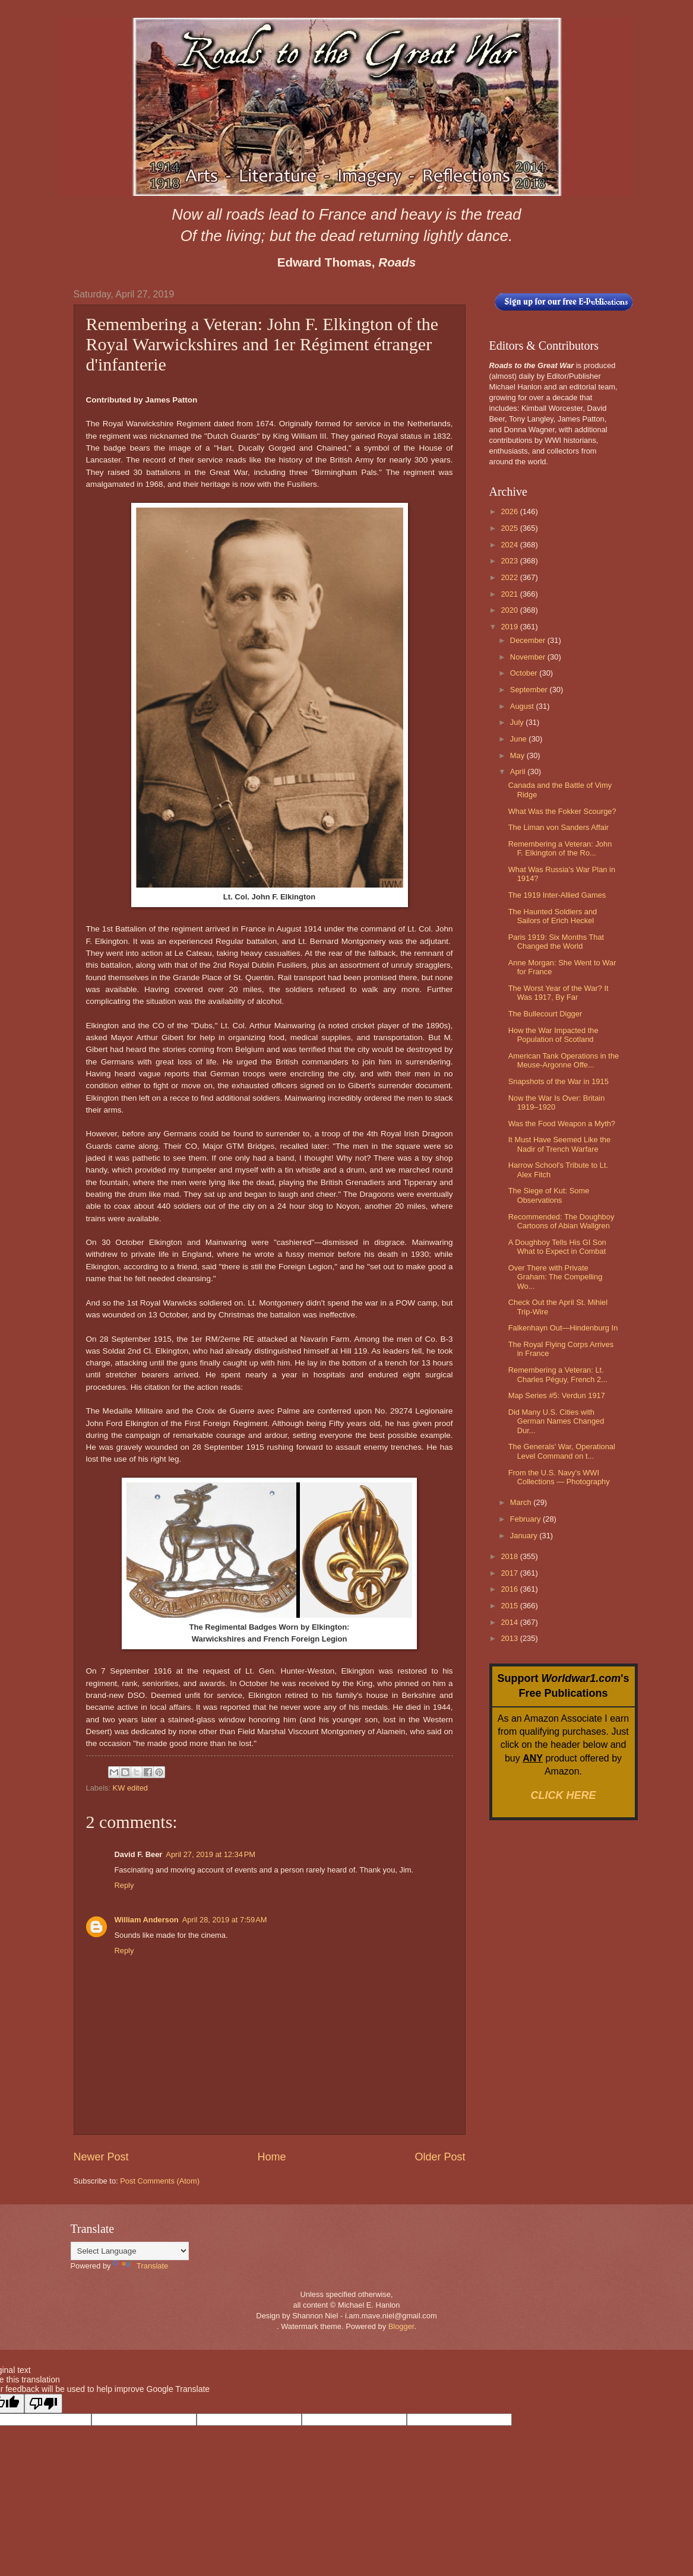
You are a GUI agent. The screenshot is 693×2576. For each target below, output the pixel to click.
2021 (510, 594)
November (529, 656)
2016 (510, 1589)
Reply (124, 1885)
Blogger (401, 2326)
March (521, 1502)
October (524, 672)
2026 (510, 511)
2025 (510, 528)
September (530, 689)
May (518, 755)
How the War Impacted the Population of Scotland (553, 1035)
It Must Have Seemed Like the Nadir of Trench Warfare (559, 1144)
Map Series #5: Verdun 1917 (556, 1395)
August (523, 706)
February (526, 1518)
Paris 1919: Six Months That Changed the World (556, 941)
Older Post (439, 2157)
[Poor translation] (43, 2403)
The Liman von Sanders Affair (558, 827)
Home (271, 2157)
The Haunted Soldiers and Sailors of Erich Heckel (552, 916)
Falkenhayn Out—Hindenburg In (563, 1327)
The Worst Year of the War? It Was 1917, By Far (558, 993)
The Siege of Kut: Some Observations (549, 1195)
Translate (140, 2265)
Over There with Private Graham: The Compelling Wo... (555, 1277)
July (518, 722)
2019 (510, 626)
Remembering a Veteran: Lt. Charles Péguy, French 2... (557, 1374)
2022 (510, 577)
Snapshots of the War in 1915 (558, 1081)
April (518, 771)
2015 (510, 1605)
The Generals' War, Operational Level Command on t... (561, 1451)
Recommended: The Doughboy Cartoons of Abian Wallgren (561, 1221)
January (524, 1535)
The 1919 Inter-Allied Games (557, 895)
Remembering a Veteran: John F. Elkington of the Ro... (560, 848)
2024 (510, 544)
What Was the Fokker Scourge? (562, 811)
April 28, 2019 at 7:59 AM (224, 1919)
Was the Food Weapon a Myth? (561, 1123)
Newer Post (101, 2157)
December (529, 640)
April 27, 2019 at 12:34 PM (210, 1854)
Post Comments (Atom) (160, 2180)
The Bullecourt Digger (545, 1013)
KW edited (130, 1787)
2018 (510, 1556)
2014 (510, 1622)
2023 (510, 560)
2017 (510, 1573)
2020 (510, 610)
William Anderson (147, 1919)
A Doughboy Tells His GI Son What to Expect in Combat (557, 1247)
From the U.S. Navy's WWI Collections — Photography (559, 1477)
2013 (510, 1638)
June (519, 738)
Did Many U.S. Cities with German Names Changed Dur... (556, 1421)
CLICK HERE (563, 1795)
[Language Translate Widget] (130, 2251)
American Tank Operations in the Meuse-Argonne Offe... (563, 1060)
